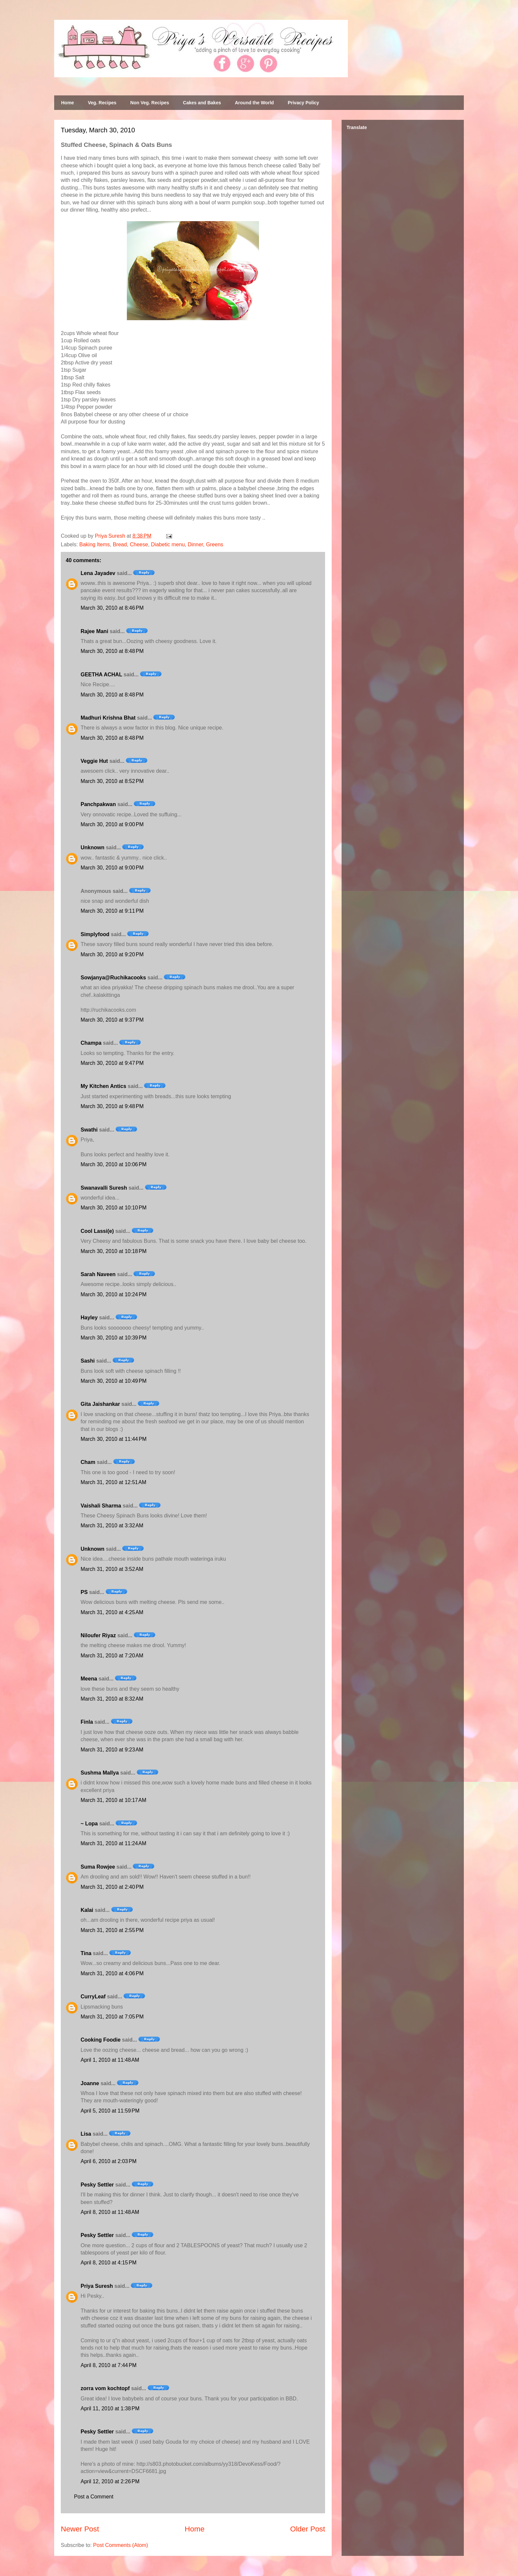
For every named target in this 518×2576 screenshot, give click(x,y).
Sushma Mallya (100, 1773)
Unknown (92, 847)
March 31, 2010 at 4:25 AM (112, 1612)
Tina (86, 1953)
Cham (88, 1462)
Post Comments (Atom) (120, 2545)
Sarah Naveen (98, 1274)
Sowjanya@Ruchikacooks (113, 977)
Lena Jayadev (98, 573)
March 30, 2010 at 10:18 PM (114, 1251)
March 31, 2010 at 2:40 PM (112, 1887)
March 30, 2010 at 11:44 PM (114, 1439)
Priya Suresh (97, 2286)
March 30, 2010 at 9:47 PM (112, 1063)
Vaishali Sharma (101, 1505)
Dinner (195, 544)
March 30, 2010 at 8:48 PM (112, 651)
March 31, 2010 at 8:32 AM (112, 1699)
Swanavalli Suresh (104, 1188)
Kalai (87, 1910)
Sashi (88, 1361)
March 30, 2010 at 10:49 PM (114, 1381)
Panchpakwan (98, 804)
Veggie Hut (94, 761)
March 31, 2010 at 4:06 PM (112, 1973)
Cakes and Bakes (202, 102)
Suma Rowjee (98, 1867)
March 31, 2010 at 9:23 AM (112, 1749)
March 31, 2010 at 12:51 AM (113, 1482)
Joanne (90, 2083)
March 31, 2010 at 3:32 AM (112, 1525)
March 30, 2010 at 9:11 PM (112, 911)
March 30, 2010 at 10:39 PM (114, 1337)
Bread (120, 544)
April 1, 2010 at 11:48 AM (110, 2060)
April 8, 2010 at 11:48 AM (110, 2212)
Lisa (86, 2134)
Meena (89, 1678)
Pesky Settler (97, 2184)
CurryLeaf (93, 1996)
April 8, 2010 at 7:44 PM (108, 2365)
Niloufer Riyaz (98, 1635)
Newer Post (80, 2529)
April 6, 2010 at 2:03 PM (108, 2161)
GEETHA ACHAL (101, 674)
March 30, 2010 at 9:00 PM (112, 824)
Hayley (89, 1317)
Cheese (139, 544)
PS (84, 1592)
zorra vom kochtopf (105, 2388)
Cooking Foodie (101, 2040)
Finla (87, 1722)
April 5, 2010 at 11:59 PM (110, 2111)
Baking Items (94, 544)
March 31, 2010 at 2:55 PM (112, 1930)
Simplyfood (95, 934)
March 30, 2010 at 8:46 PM (112, 608)
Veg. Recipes (102, 102)
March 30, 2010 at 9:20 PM (112, 954)
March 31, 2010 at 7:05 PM (112, 2016)
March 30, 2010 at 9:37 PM (112, 1020)
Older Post (307, 2529)
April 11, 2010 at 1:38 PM (110, 2408)
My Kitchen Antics (103, 1086)
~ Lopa (89, 1823)
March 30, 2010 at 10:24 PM (114, 1294)
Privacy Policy (303, 102)
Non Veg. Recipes (149, 102)
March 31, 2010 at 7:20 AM (112, 1655)
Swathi (89, 1130)
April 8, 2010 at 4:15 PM (108, 2262)
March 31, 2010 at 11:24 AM (113, 1843)
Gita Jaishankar (100, 1404)
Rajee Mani (94, 631)
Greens (214, 544)
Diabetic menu (168, 544)
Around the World (254, 102)
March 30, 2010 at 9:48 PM (112, 1106)
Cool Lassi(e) (97, 1231)
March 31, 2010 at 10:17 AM (113, 1800)
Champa (91, 1043)
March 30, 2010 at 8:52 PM (112, 781)
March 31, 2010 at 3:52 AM (112, 1569)
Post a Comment (93, 2496)
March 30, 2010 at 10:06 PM (114, 1164)
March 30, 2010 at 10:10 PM (114, 1207)
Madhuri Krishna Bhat (108, 718)
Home (67, 102)
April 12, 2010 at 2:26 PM (110, 2481)
